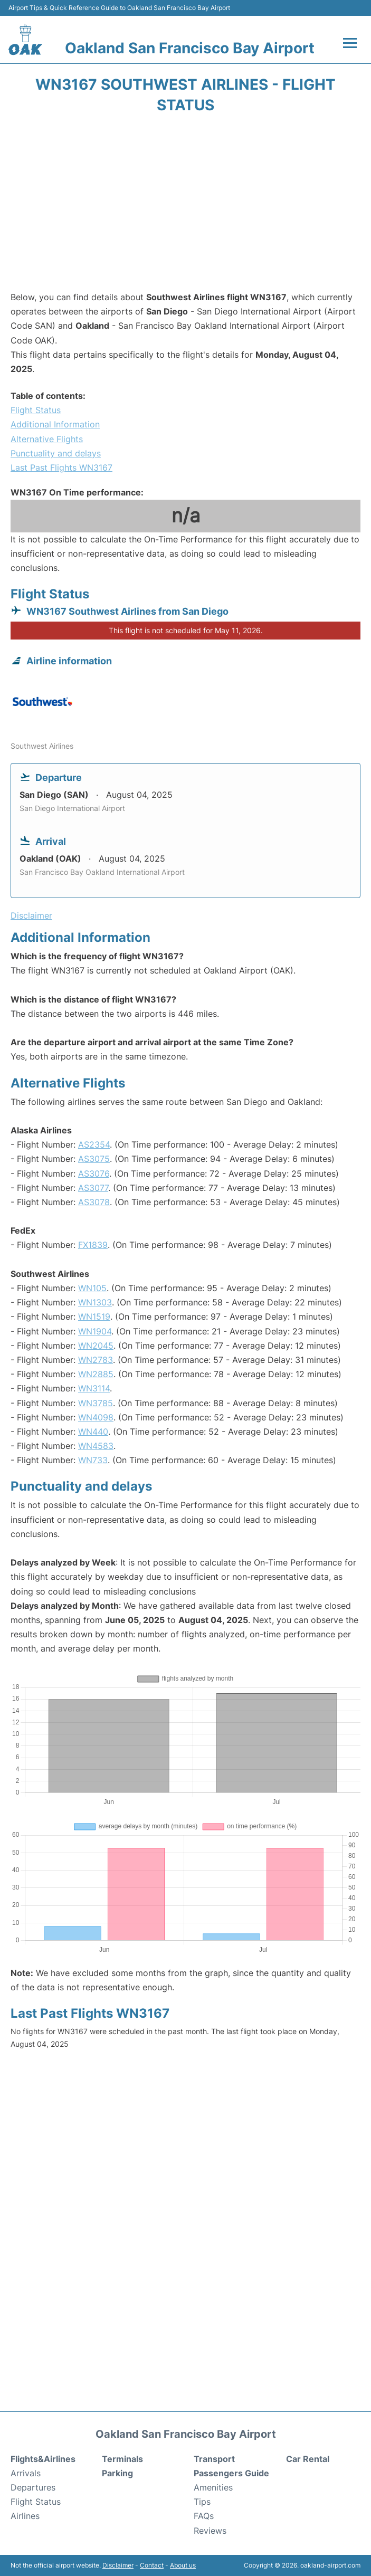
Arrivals (26, 2473)
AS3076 (93, 1173)
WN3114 (94, 1388)
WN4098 (95, 1417)
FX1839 (93, 1244)
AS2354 (94, 1144)
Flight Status (36, 410)
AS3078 (94, 1202)
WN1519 (94, 1316)
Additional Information (55, 424)
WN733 (93, 1460)
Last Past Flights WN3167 (61, 467)
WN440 (93, 1431)
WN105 (92, 1288)
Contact (152, 2565)
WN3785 (95, 1403)
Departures (33, 2487)
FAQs (204, 2516)
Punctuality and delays (56, 453)
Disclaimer (118, 2565)
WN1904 (94, 1331)
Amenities (213, 2487)
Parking (117, 2473)
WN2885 (95, 1374)
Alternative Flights (47, 439)
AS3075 (94, 1158)
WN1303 (95, 1302)
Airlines (25, 2516)
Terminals (122, 2459)
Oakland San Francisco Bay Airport (190, 48)
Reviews (210, 2530)
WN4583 (95, 1445)
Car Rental (307, 2459)
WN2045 (95, 1345)
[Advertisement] (185, 206)
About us (183, 2565)
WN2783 (95, 1359)
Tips (202, 2501)
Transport (214, 2459)
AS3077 (93, 1187)
